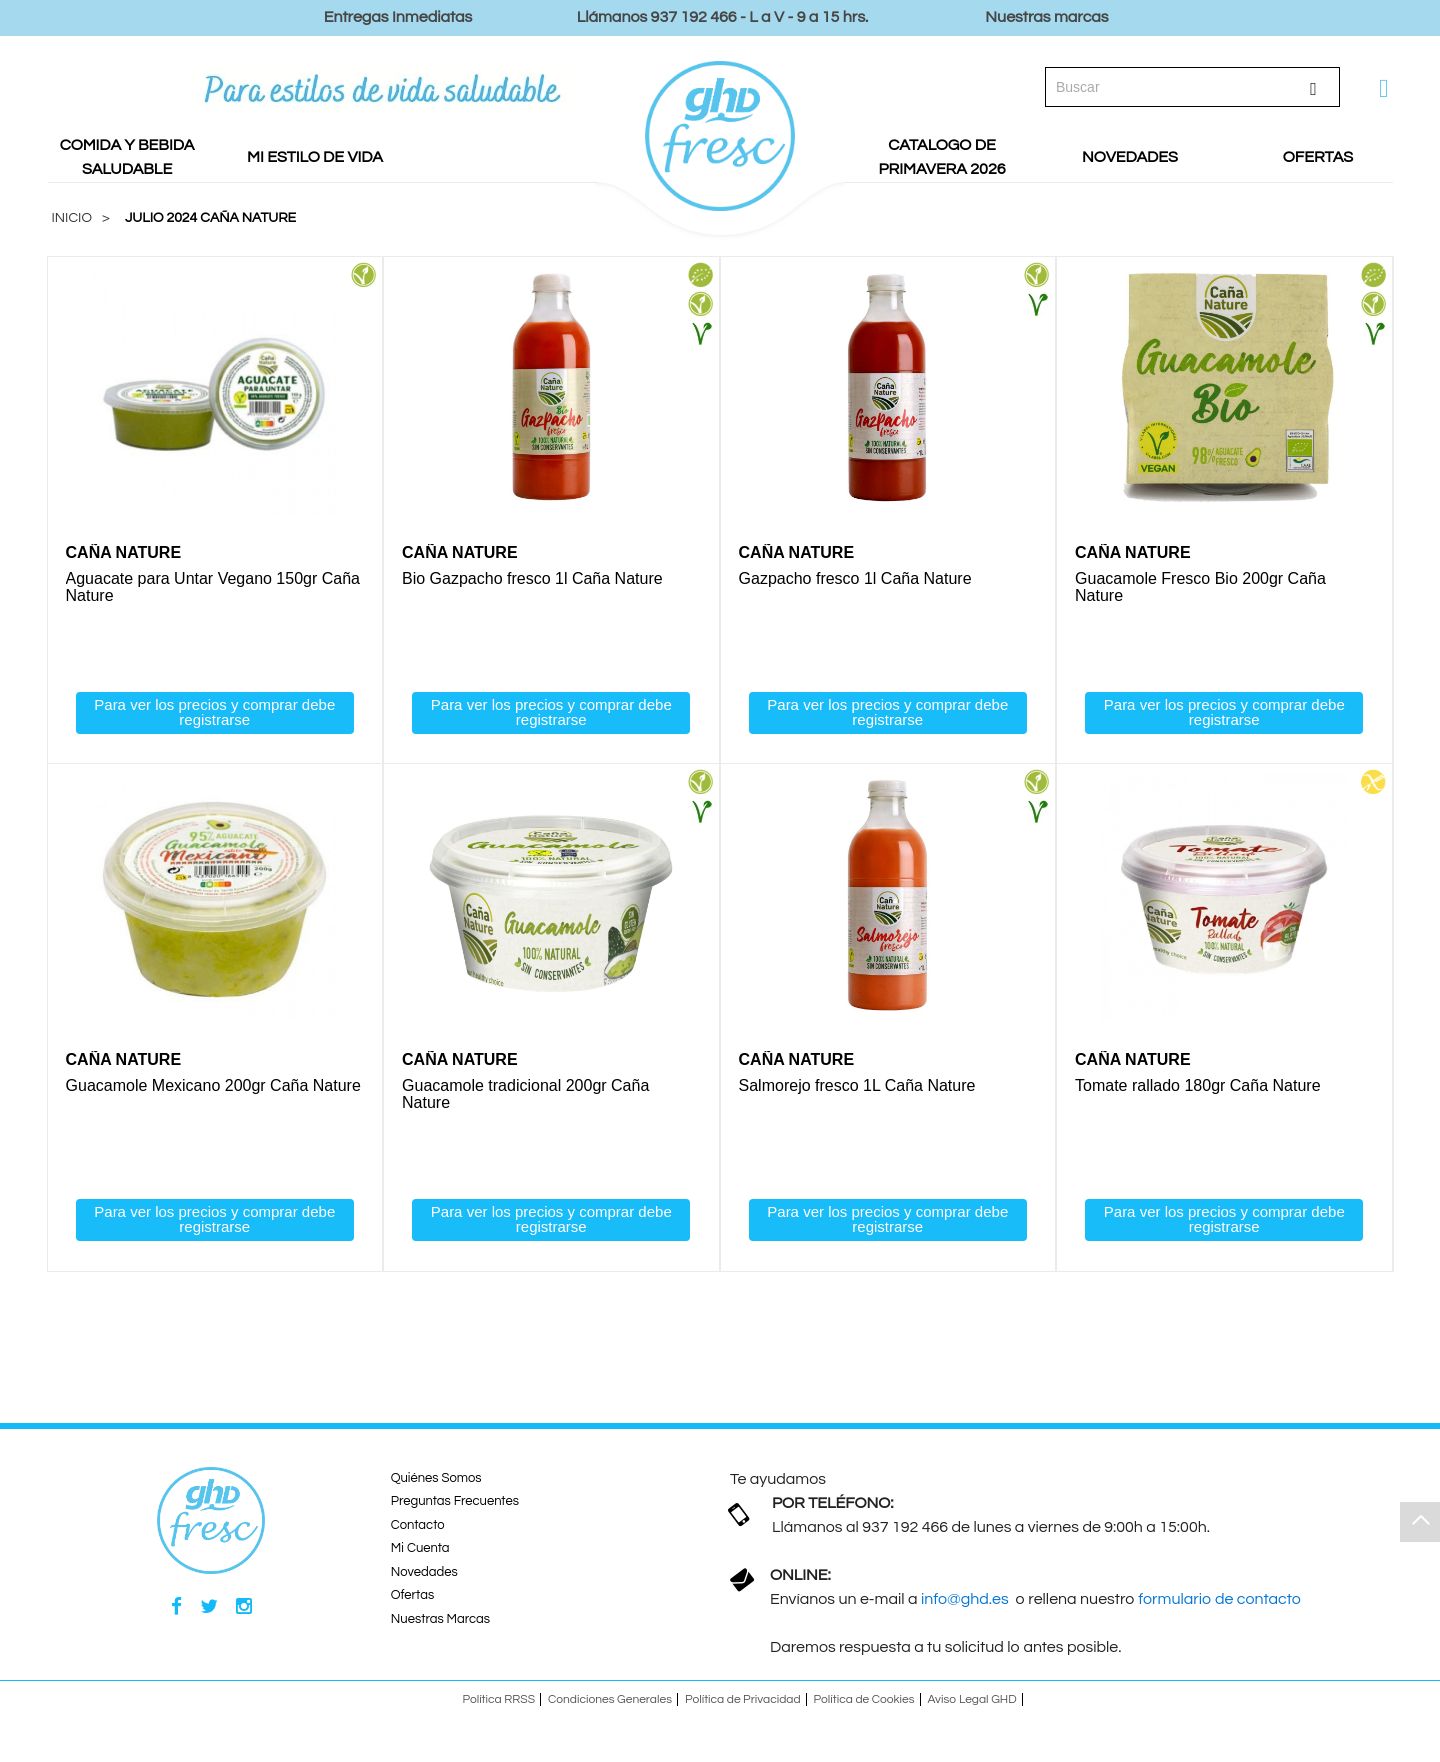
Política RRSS (498, 1700)
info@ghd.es (966, 1600)
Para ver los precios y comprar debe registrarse (214, 712)
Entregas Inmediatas (398, 17)
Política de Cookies (864, 1700)
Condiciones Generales (610, 1700)
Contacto (418, 1526)
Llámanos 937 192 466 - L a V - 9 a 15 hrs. (723, 17)
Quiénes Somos (436, 1479)
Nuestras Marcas (440, 1620)
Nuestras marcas (1046, 17)
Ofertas (412, 1597)
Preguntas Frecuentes (455, 1503)
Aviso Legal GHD (972, 1700)
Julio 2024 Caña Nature (210, 218)
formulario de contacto (1219, 1600)
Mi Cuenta (420, 1550)
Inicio (72, 218)
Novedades (424, 1573)
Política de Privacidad (743, 1700)
